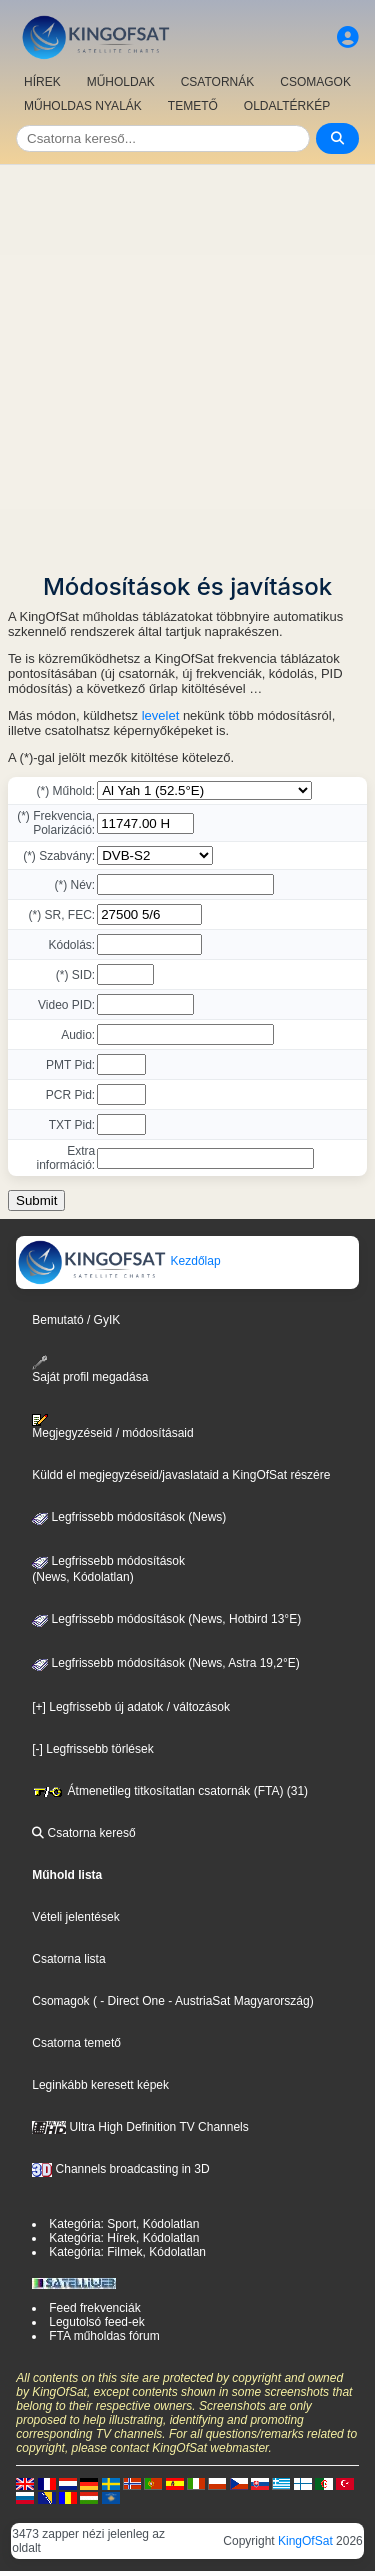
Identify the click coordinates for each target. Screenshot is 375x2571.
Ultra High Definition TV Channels (140, 2127)
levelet (161, 715)
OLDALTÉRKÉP (287, 106)
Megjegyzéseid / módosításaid (112, 1427)
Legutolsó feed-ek (96, 2322)
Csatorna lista (68, 1959)
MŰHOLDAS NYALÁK (83, 106)
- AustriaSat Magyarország (237, 2001)
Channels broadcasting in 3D (120, 2169)
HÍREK (42, 82)
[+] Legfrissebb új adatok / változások (131, 1707)
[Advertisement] (187, 362)
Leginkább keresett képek (100, 2085)
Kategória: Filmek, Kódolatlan (127, 2252)
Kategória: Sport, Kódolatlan (124, 2224)
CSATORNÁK (218, 82)
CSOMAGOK (315, 82)
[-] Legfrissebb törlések (92, 1749)
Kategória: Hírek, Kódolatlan (124, 2238)
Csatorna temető (76, 2043)
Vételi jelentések (75, 1917)
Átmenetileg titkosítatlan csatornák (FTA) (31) (170, 1791)
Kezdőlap (118, 1261)
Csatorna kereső (83, 1833)
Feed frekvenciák (94, 2308)
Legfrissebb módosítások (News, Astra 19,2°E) (166, 1663)
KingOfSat (305, 2541)
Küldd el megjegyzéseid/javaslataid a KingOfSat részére (181, 1475)
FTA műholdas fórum (104, 2336)
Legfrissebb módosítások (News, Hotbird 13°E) (166, 1619)
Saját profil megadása (90, 1369)
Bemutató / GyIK (76, 1320)
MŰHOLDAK (121, 82)
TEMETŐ (193, 106)
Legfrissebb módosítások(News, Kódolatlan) (108, 1569)
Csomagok (60, 2001)
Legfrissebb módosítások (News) (129, 1517)
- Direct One (132, 2001)
